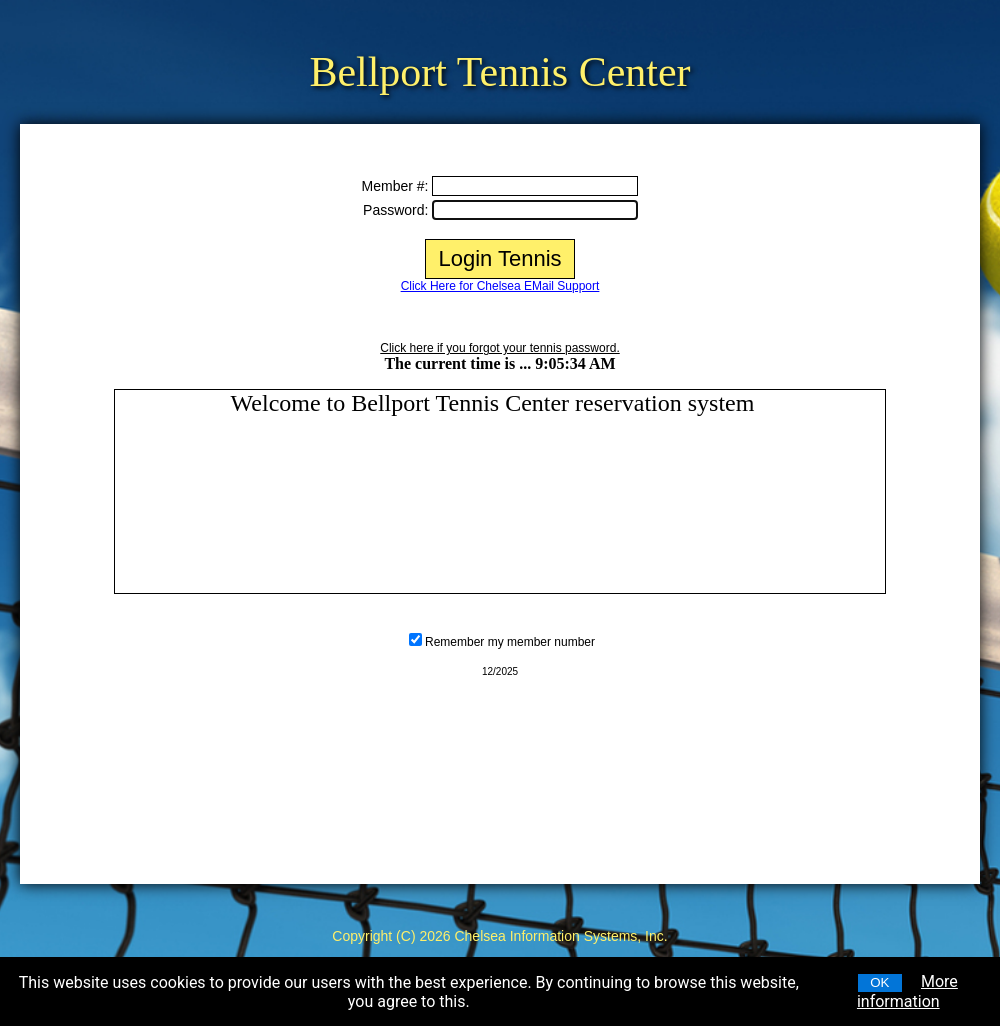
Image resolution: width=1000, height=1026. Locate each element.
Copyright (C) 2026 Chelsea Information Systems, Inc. (499, 936)
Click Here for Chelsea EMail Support (500, 286)
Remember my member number (510, 642)
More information (907, 991)
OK (879, 982)
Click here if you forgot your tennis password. (499, 348)
